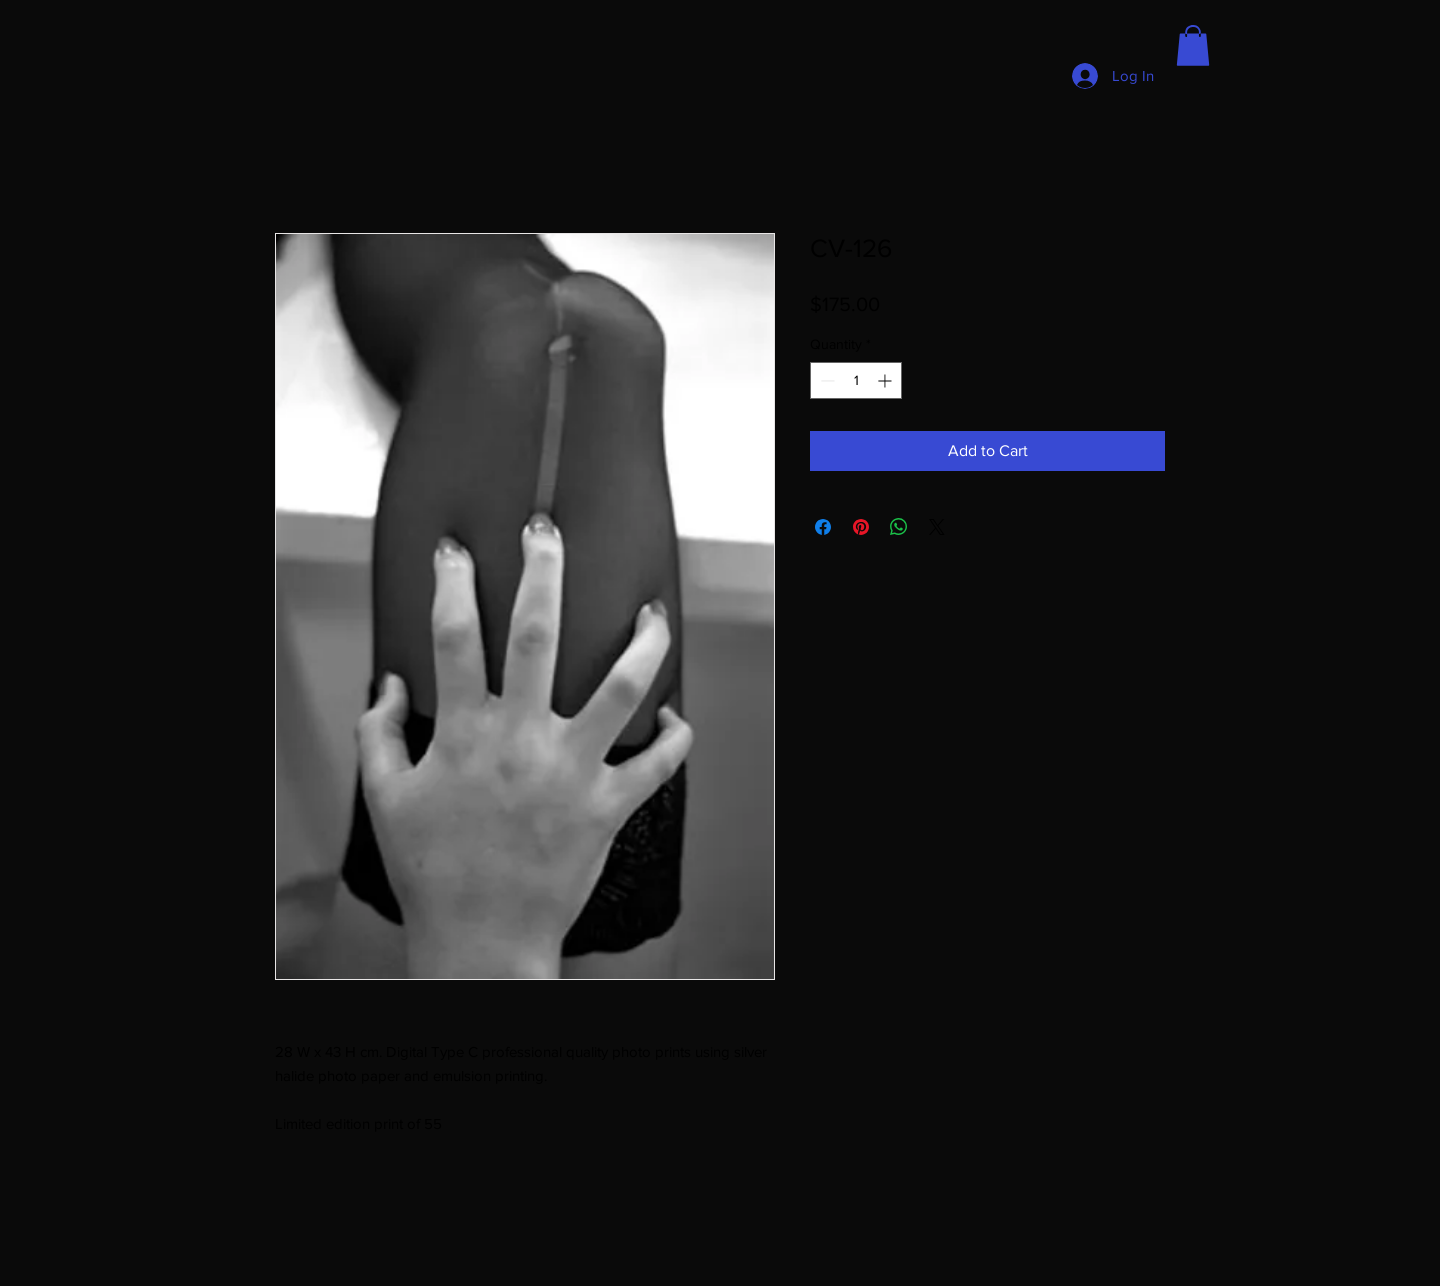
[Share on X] (937, 527)
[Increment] (886, 380)
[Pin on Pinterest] (861, 527)
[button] (1193, 45)
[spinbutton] (856, 380)
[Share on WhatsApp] (899, 527)
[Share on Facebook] (823, 527)
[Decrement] (825, 380)
